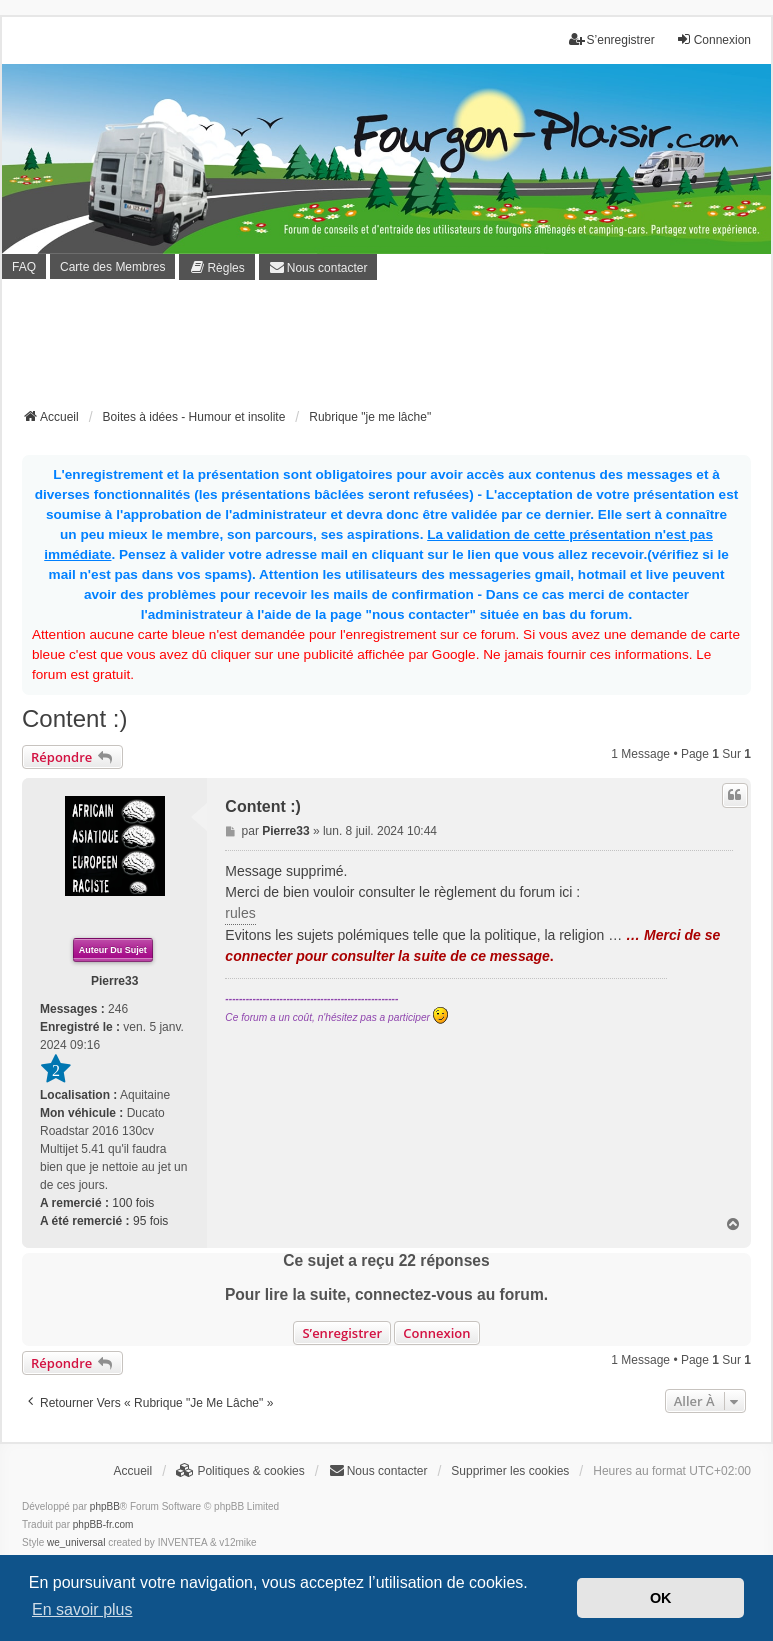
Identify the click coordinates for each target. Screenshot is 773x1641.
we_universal (76, 1542)
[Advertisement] (387, 350)
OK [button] (661, 1598)
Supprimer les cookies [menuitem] (510, 1471)
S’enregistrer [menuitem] (612, 39)
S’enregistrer (342, 1333)
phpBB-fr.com (103, 1524)
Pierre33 (114, 981)
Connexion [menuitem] (713, 39)
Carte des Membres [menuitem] (112, 267)
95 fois (150, 1221)
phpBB (105, 1506)
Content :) (74, 718)
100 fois (133, 1203)
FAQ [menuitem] (24, 267)
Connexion (436, 1333)
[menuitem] (216, 267)
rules (240, 913)
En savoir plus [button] (82, 1609)
